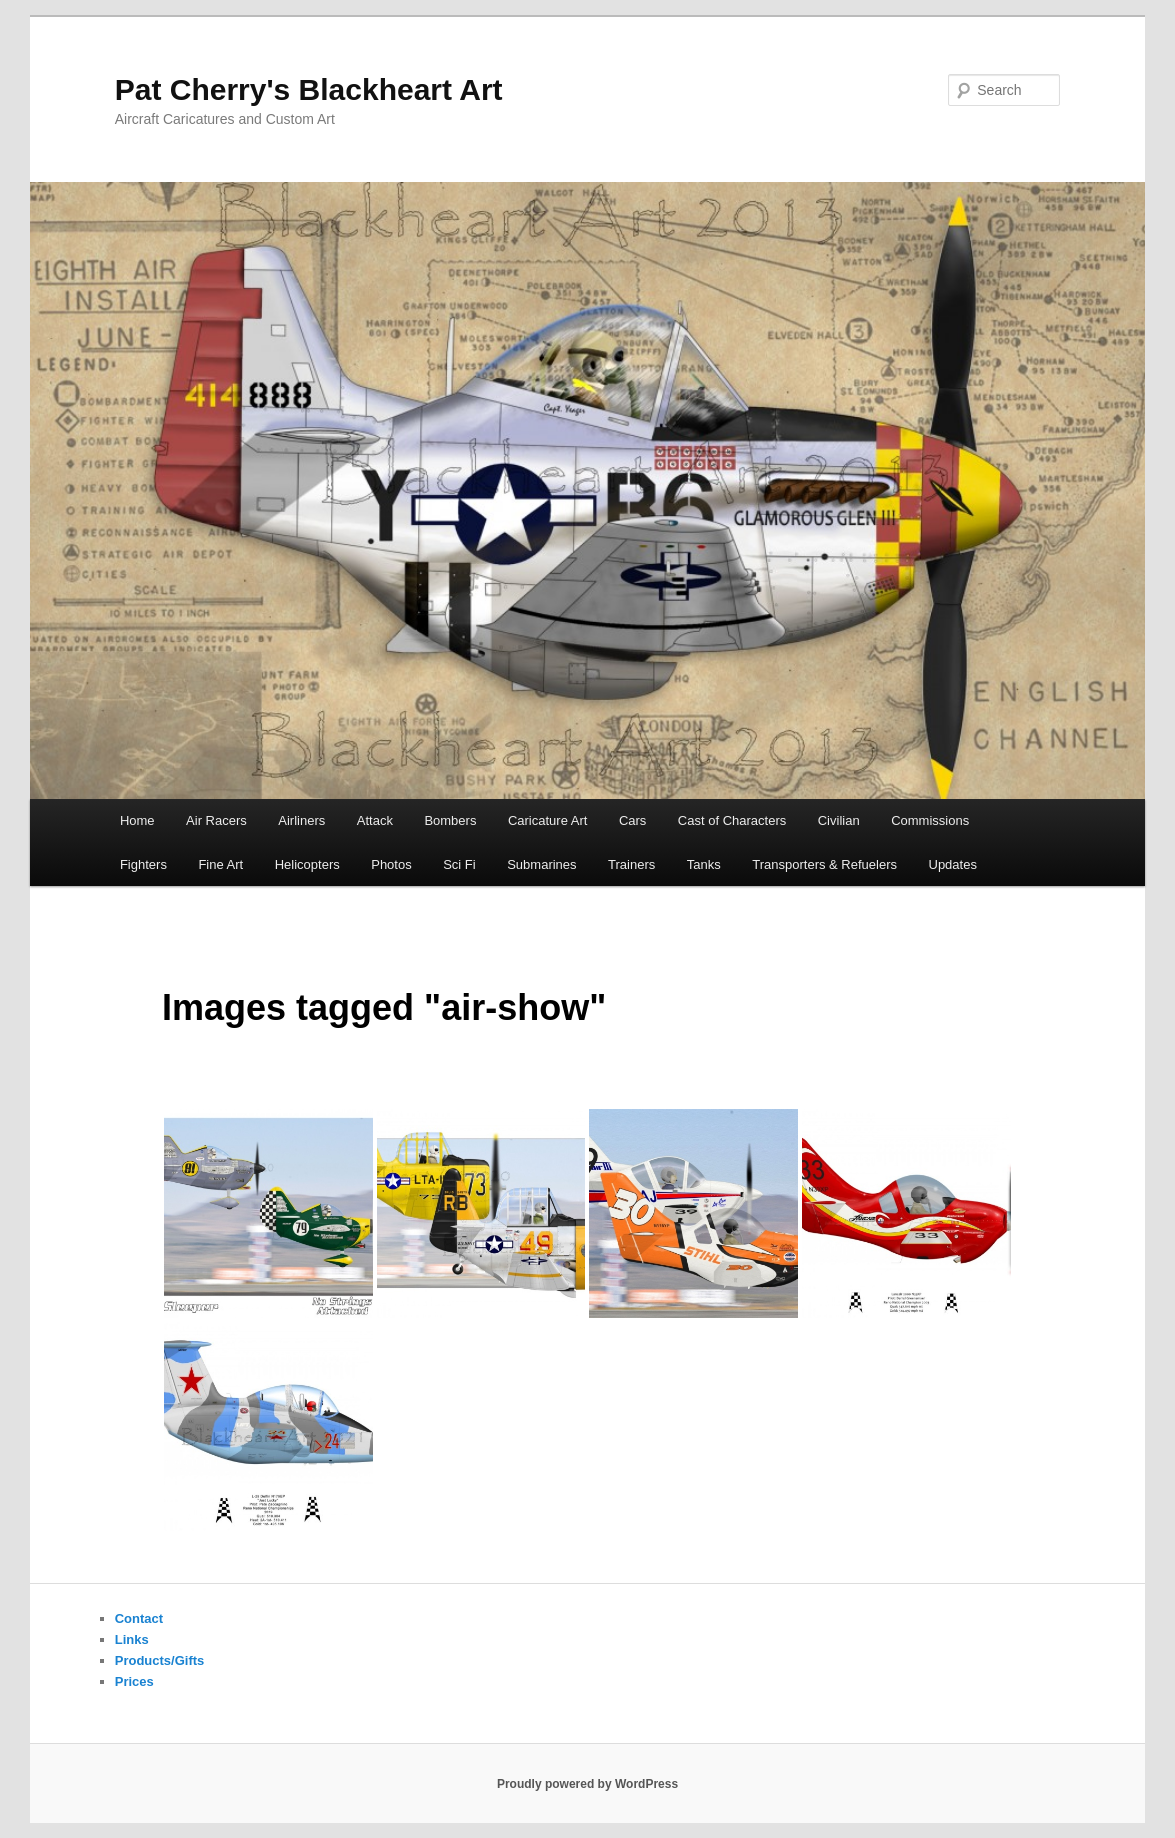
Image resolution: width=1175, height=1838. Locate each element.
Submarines (541, 864)
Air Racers (216, 820)
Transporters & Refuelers (824, 864)
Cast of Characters (732, 820)
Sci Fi (459, 864)
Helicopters (307, 864)
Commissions (930, 820)
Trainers (631, 864)
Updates (953, 864)
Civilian (839, 820)
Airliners (301, 820)
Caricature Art (547, 820)
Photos (391, 864)
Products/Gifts (160, 1660)
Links (132, 1639)
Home (137, 820)
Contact (139, 1618)
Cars (632, 820)
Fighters (143, 864)
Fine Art (220, 864)
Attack (375, 820)
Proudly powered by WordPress (587, 1784)
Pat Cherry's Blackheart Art (309, 89)
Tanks (704, 864)
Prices (134, 1681)
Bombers (450, 820)
